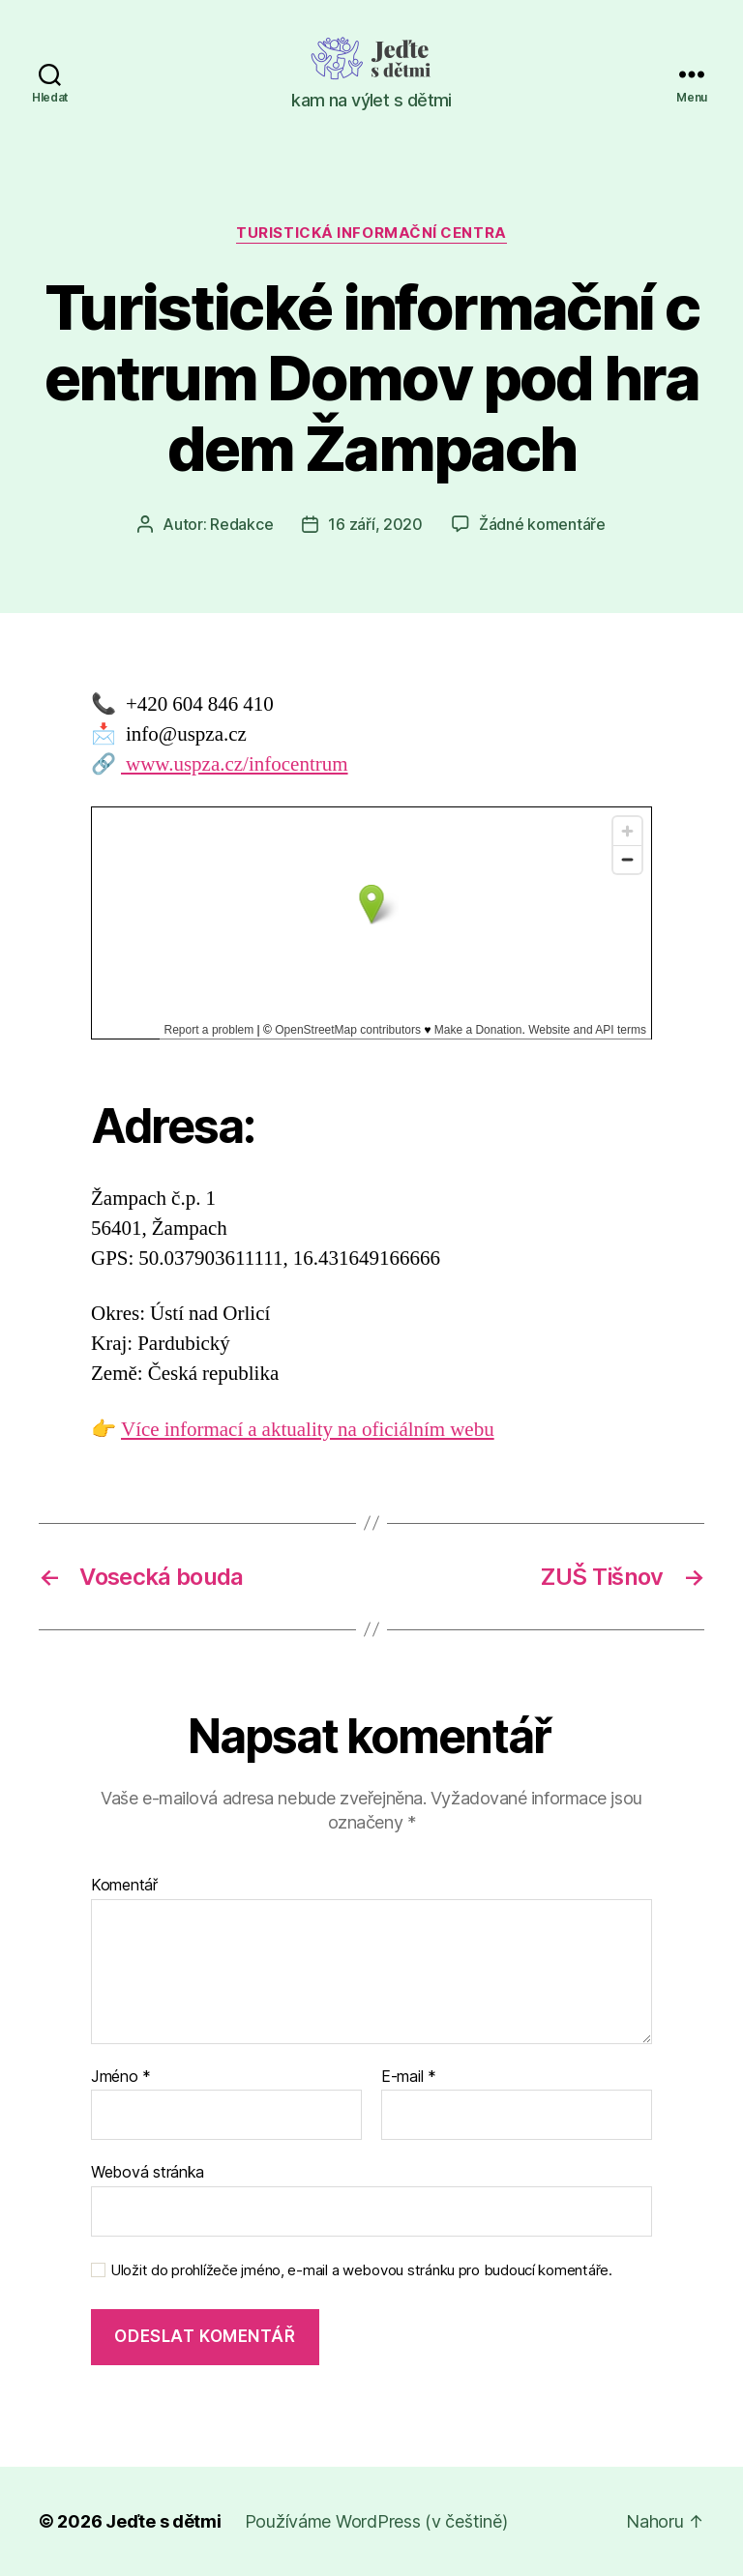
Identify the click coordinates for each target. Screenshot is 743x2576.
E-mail (408, 2077)
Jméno (121, 2077)
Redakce (241, 524)
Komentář (124, 1885)
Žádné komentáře (542, 524)
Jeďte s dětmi (163, 2521)
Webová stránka (147, 2171)
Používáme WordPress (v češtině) (376, 2521)
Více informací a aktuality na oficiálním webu (307, 1430)
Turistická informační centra (371, 233)
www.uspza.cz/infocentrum (234, 764)
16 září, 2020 (375, 524)
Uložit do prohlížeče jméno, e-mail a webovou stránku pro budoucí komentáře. (361, 2270)
